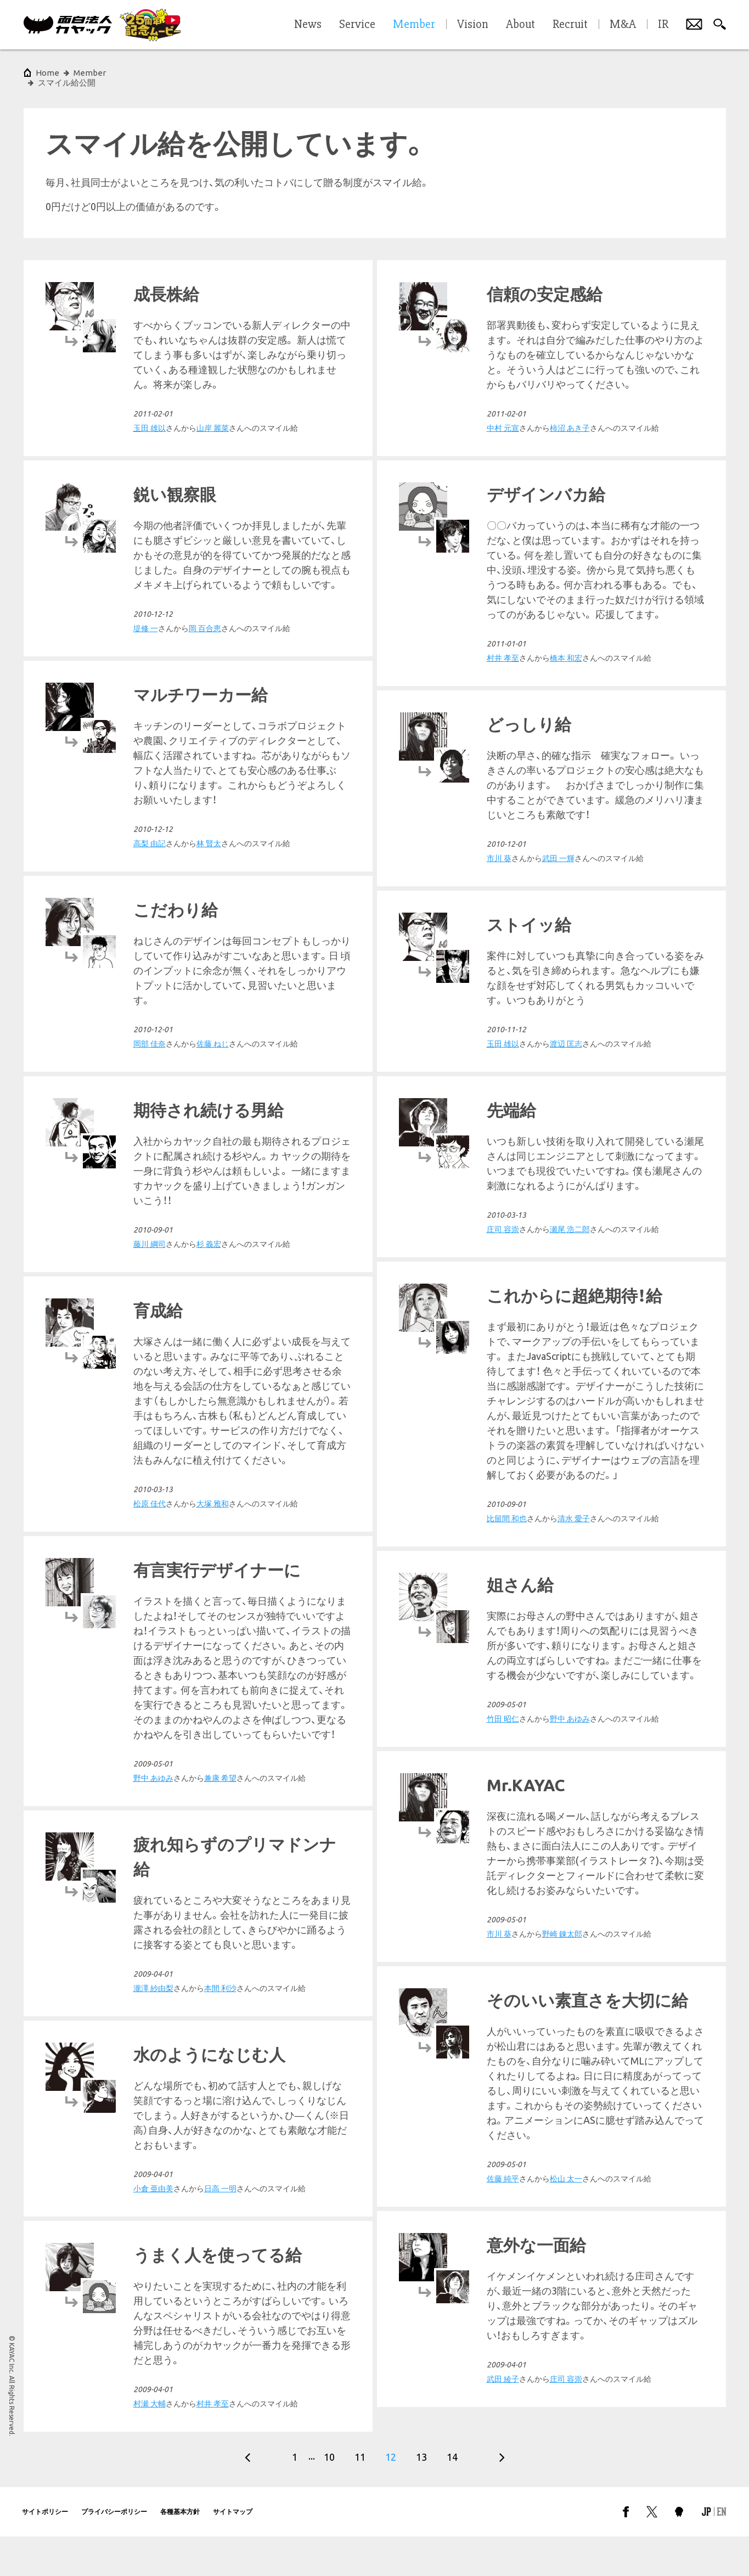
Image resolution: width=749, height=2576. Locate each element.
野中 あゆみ (153, 1694)
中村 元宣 (149, 418)
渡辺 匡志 (212, 1034)
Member (90, 72)
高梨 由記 (503, 833)
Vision (472, 24)
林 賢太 (562, 833)
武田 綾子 (503, 2228)
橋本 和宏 (212, 648)
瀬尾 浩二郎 (216, 1419)
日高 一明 (220, 2319)
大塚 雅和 (566, 1582)
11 (359, 2496)
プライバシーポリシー (114, 2551)
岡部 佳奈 (503, 1034)
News (308, 24)
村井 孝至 (149, 648)
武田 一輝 (205, 848)
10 (329, 2496)
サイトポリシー (45, 2551)
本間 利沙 (220, 2119)
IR (663, 24)
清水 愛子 (573, 1323)
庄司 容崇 (149, 1419)
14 (452, 2496)
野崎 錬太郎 (209, 1909)
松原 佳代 (503, 1582)
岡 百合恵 (558, 618)
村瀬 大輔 (503, 2443)
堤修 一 (499, 618)
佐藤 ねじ (566, 1034)
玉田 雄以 (149, 1034)
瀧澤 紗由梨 (153, 2119)
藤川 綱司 (149, 1234)
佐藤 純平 (503, 2027)
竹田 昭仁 (503, 1783)
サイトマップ (232, 2551)
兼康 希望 (220, 1694)
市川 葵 (145, 848)
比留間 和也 (507, 1323)
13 (421, 2496)
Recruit (570, 24)
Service (357, 24)
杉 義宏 (208, 1234)
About (520, 24)
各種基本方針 (180, 2551)
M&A (623, 24)
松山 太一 (566, 2027)
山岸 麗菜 (566, 418)
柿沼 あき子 (216, 418)
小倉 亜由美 (153, 2319)
